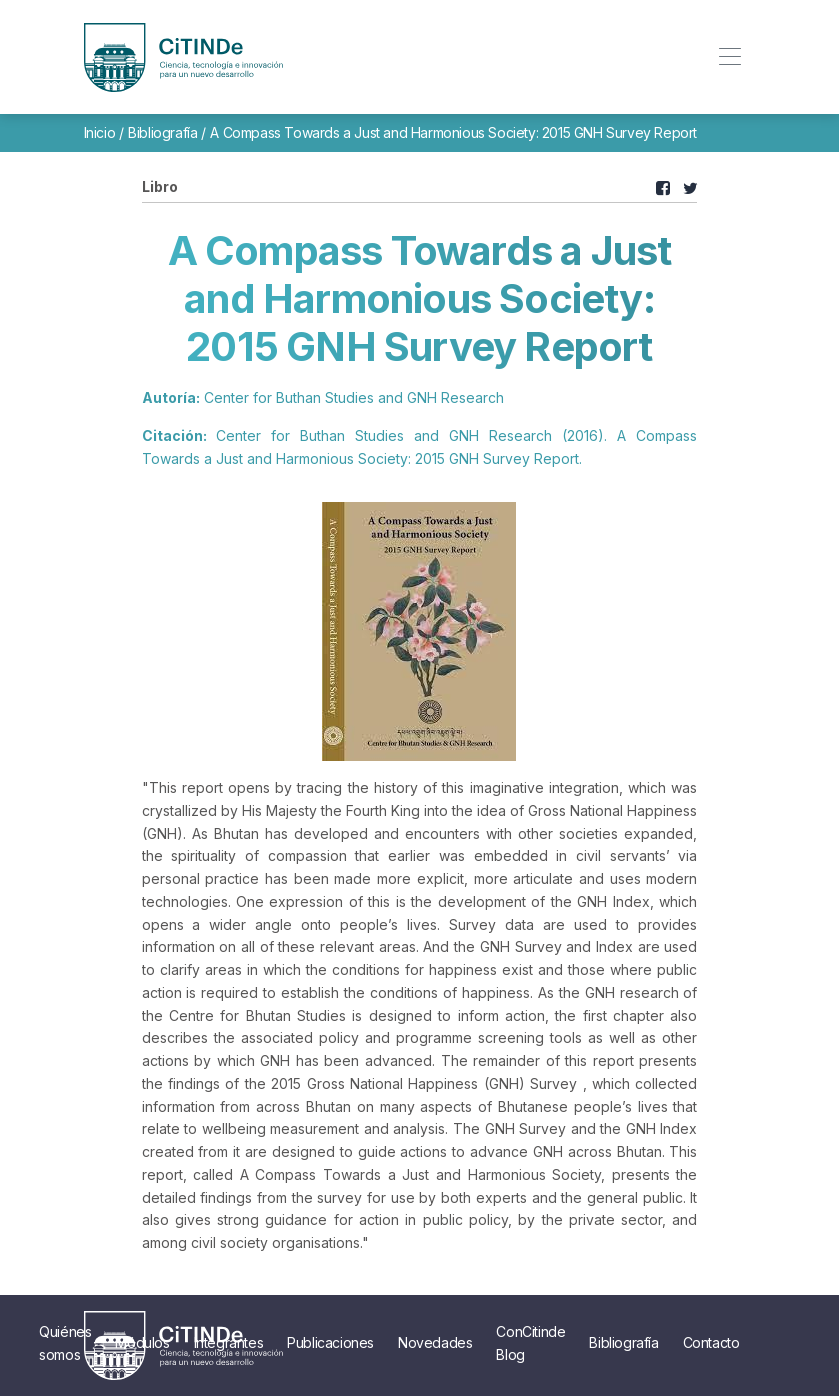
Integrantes (229, 1342)
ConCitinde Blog (530, 1342)
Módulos (142, 1342)
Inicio (100, 132)
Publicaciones (330, 1342)
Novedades (435, 1342)
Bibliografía (162, 132)
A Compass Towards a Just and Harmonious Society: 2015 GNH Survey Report (453, 132)
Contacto (711, 1342)
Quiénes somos (65, 1342)
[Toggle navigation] (730, 57)
